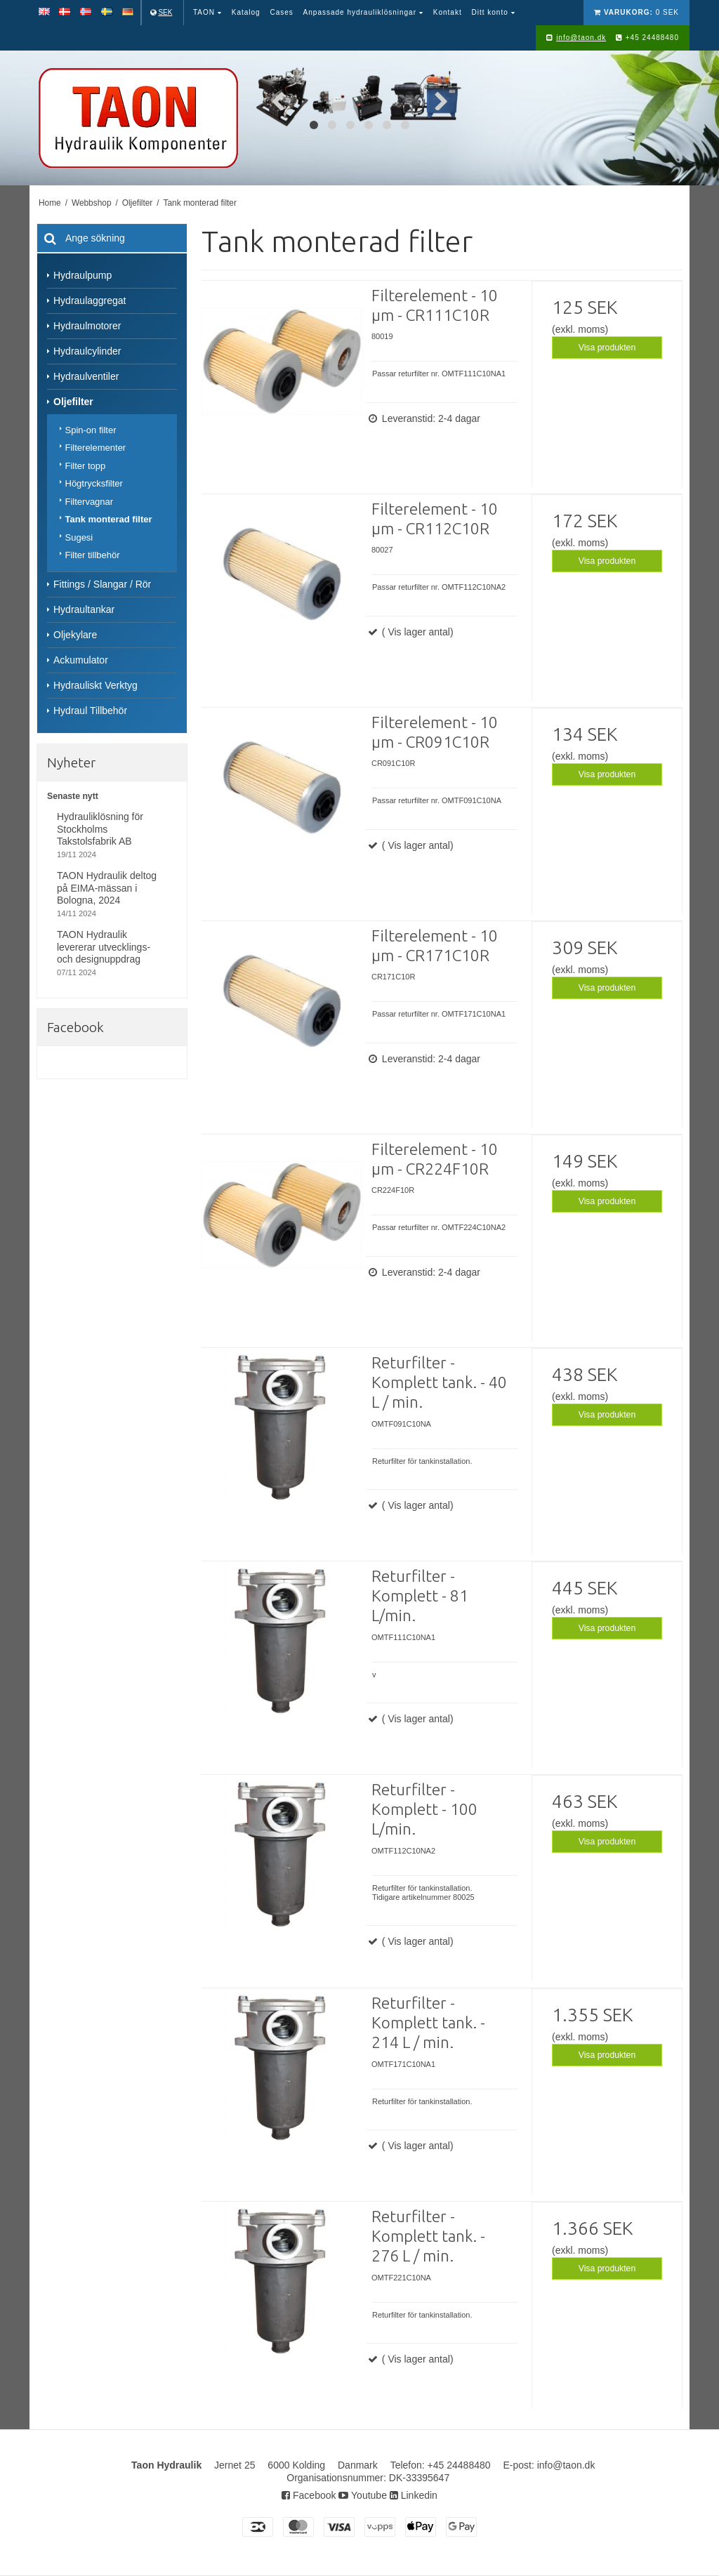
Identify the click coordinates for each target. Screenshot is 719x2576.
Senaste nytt (72, 796)
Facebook (309, 2495)
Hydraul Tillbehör (90, 710)
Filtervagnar (89, 501)
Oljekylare (75, 634)
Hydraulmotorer (87, 325)
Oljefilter (73, 401)
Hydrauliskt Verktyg (95, 685)
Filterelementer (95, 447)
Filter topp (85, 466)
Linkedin (413, 2495)
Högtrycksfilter (94, 483)
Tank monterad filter (108, 519)
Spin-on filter (91, 430)
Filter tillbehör (92, 555)
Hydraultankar (83, 609)
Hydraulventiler (86, 376)
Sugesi (79, 537)
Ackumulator (80, 660)
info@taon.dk (581, 37)
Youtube (362, 2495)
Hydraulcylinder (87, 351)
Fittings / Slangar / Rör (102, 584)
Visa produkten (607, 347)
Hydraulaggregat (89, 300)
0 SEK (636, 12)
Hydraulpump (82, 275)
